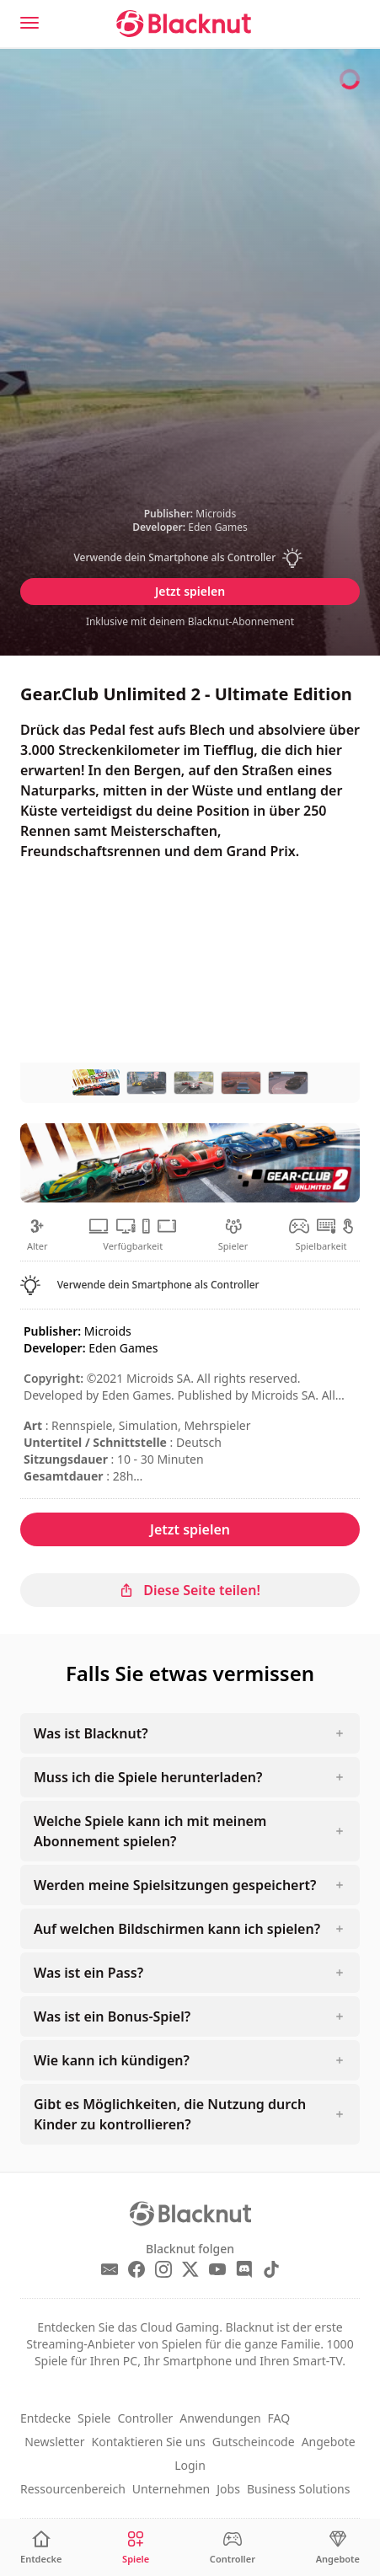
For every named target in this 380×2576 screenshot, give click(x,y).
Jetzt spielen (190, 591)
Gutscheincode (253, 2442)
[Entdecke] (41, 2548)
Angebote (329, 2442)
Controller (145, 2418)
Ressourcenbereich (73, 2489)
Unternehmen (171, 2489)
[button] (190, 558)
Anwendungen (219, 2418)
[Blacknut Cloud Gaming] (183, 23)
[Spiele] (135, 2548)
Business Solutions (299, 2489)
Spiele (94, 2418)
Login (190, 2465)
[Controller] (232, 2548)
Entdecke (45, 2418)
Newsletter (54, 2442)
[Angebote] (338, 2548)
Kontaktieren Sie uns (149, 2442)
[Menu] (29, 23)
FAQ (279, 2418)
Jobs (228, 2489)
